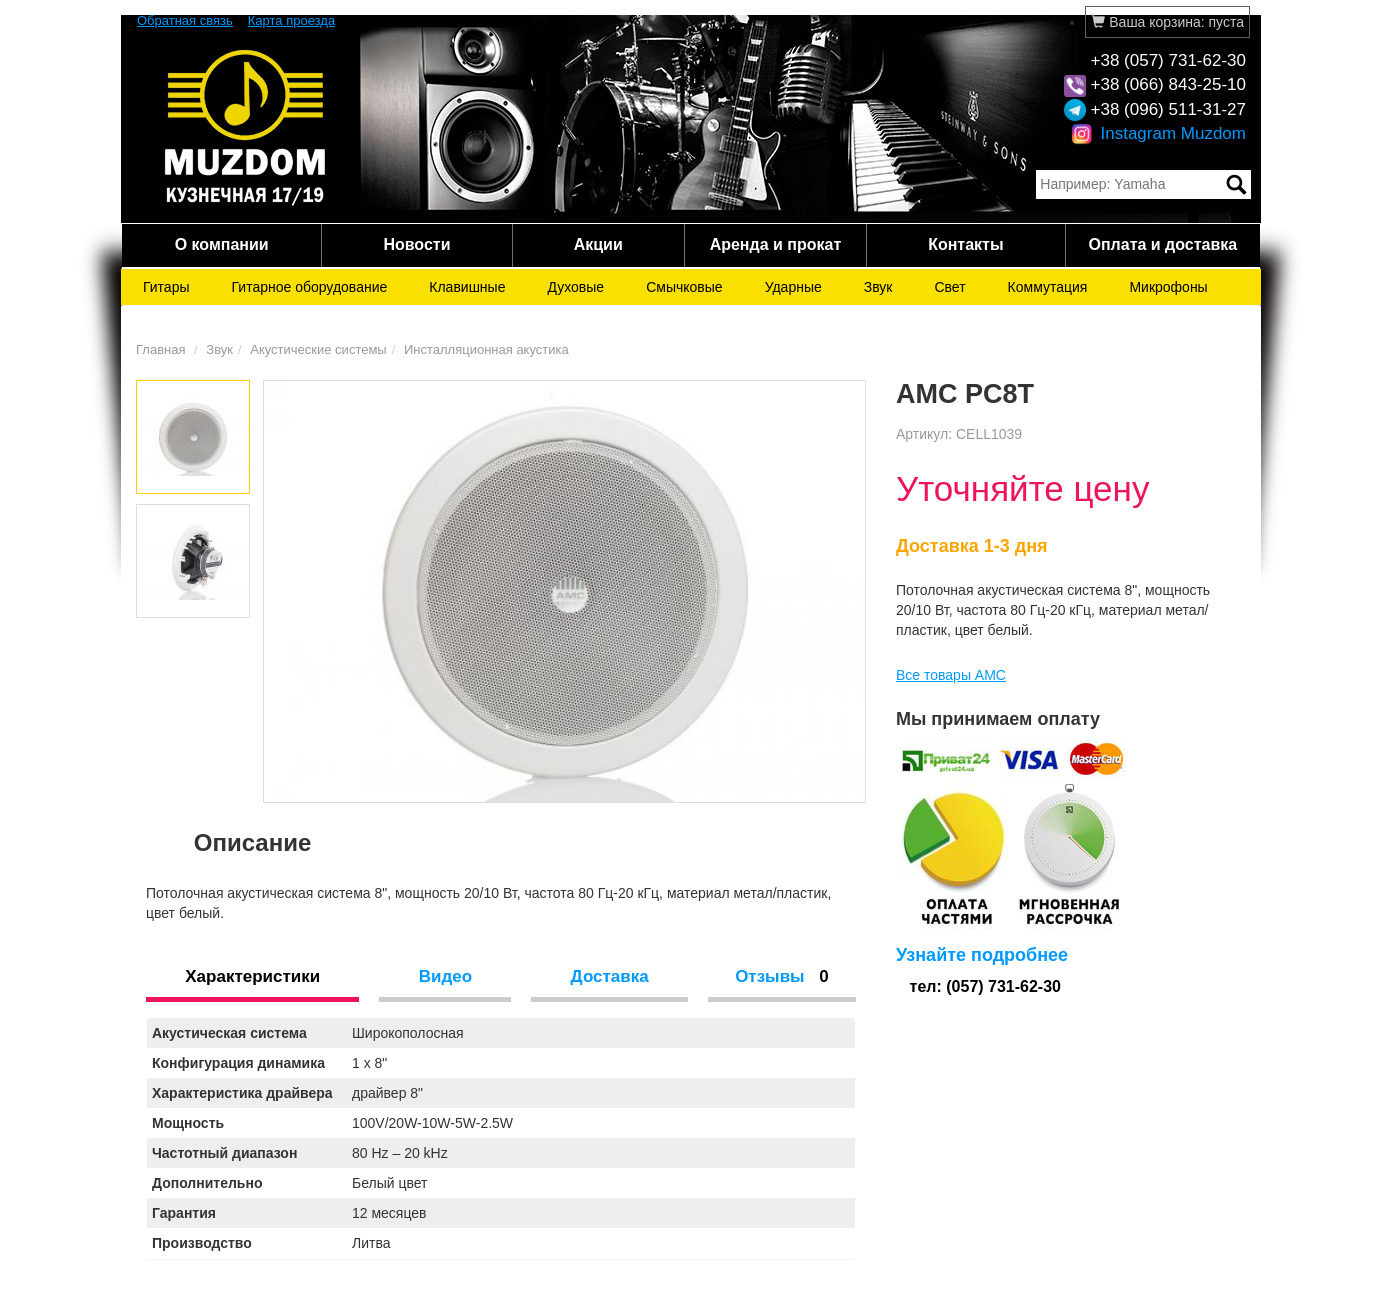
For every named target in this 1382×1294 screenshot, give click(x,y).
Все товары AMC (951, 675)
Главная (160, 349)
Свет (949, 287)
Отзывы (782, 976)
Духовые (575, 287)
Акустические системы (318, 349)
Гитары (166, 287)
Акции (598, 244)
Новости (416, 244)
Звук (878, 287)
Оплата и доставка (1162, 244)
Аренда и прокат (776, 244)
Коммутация (1048, 287)
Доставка (610, 976)
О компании (222, 244)
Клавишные (467, 287)
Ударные (793, 287)
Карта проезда (291, 20)
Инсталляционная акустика (486, 349)
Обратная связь (185, 20)
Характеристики (252, 976)
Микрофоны (1168, 287)
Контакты (965, 244)
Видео (445, 976)
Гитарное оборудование (310, 287)
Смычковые (684, 287)
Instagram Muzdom (1158, 133)
